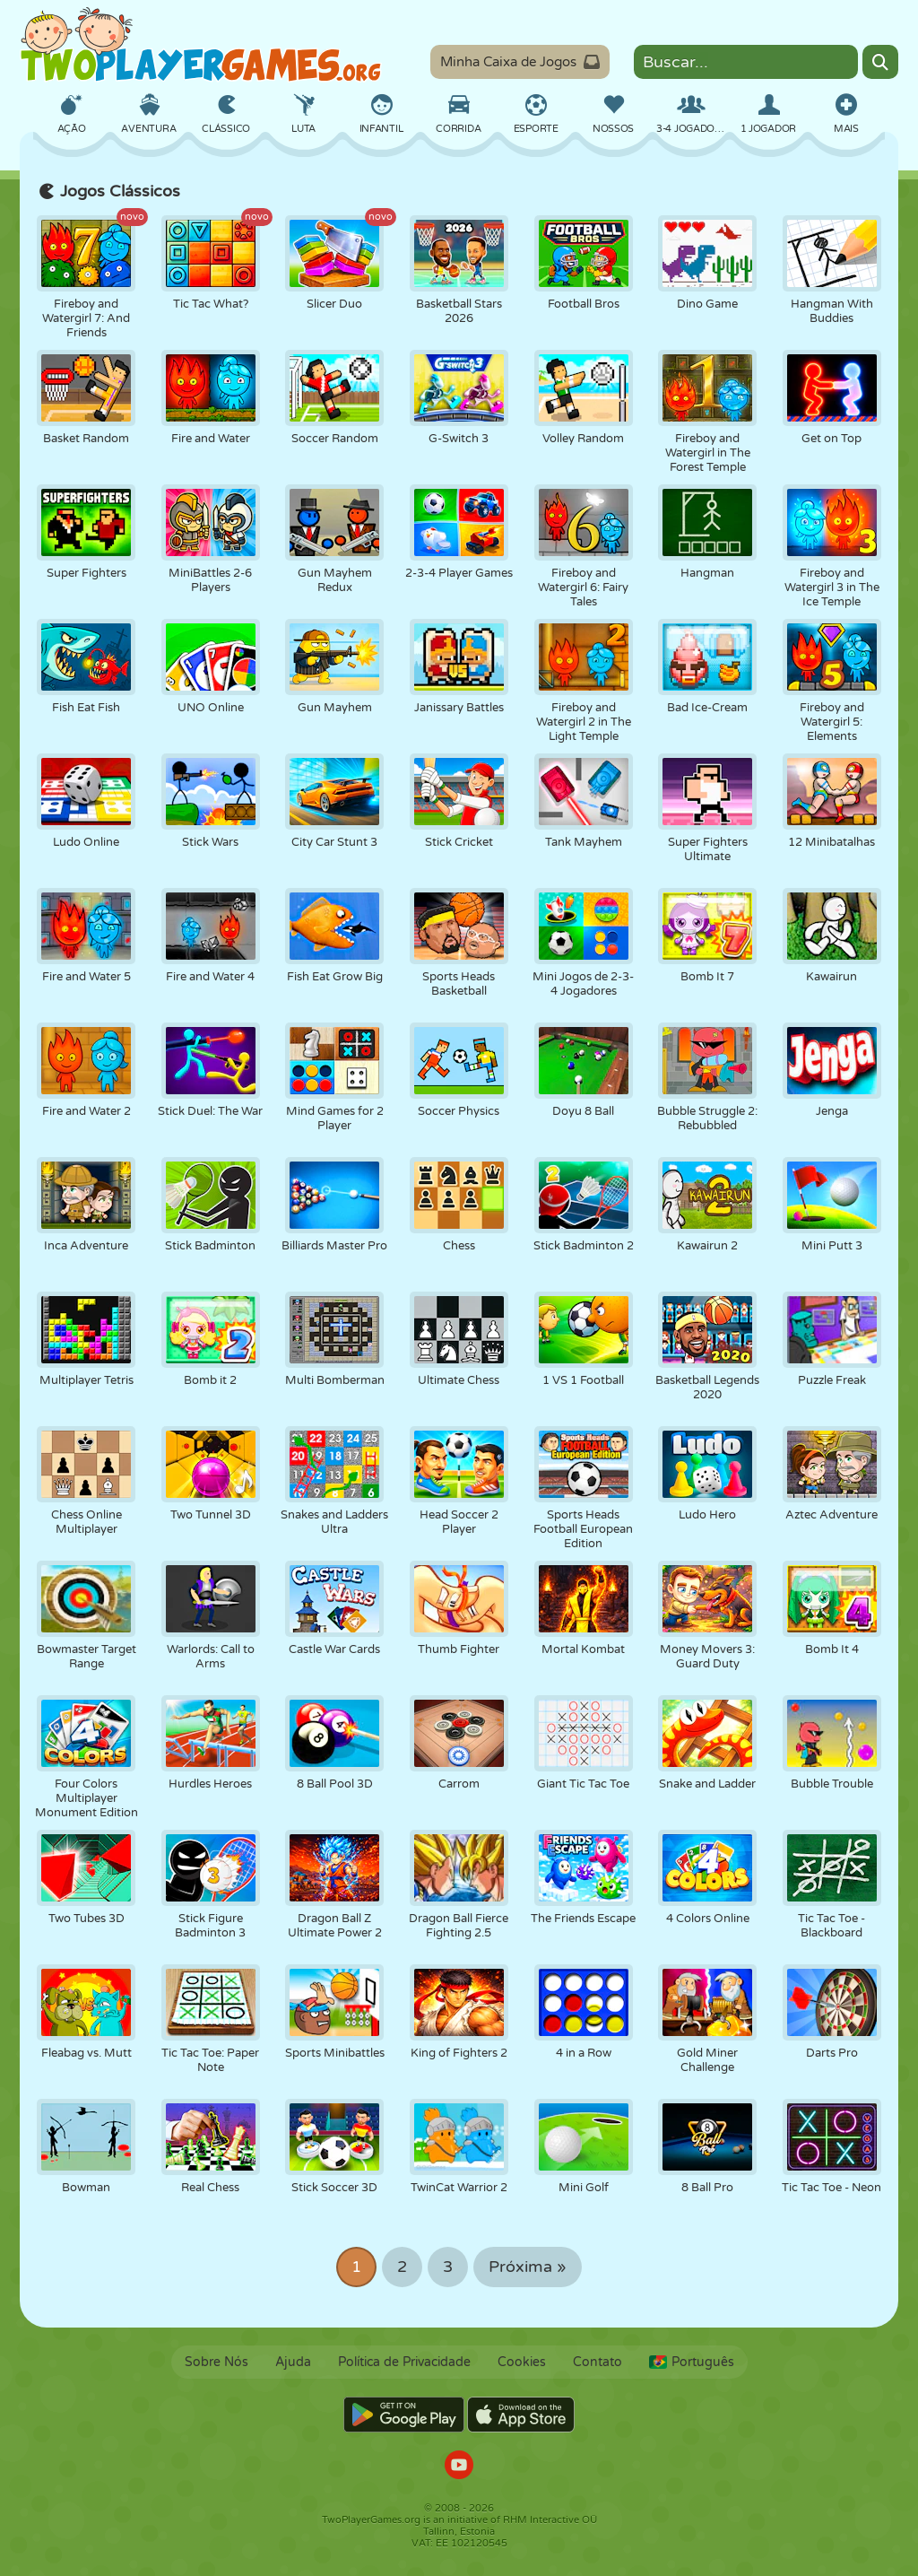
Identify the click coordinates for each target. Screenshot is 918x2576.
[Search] (880, 62)
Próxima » (528, 2267)
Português (691, 2362)
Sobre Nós (216, 2362)
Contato (597, 2362)
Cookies (522, 2362)
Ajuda (293, 2362)
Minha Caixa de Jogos (520, 62)
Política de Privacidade (404, 2362)
